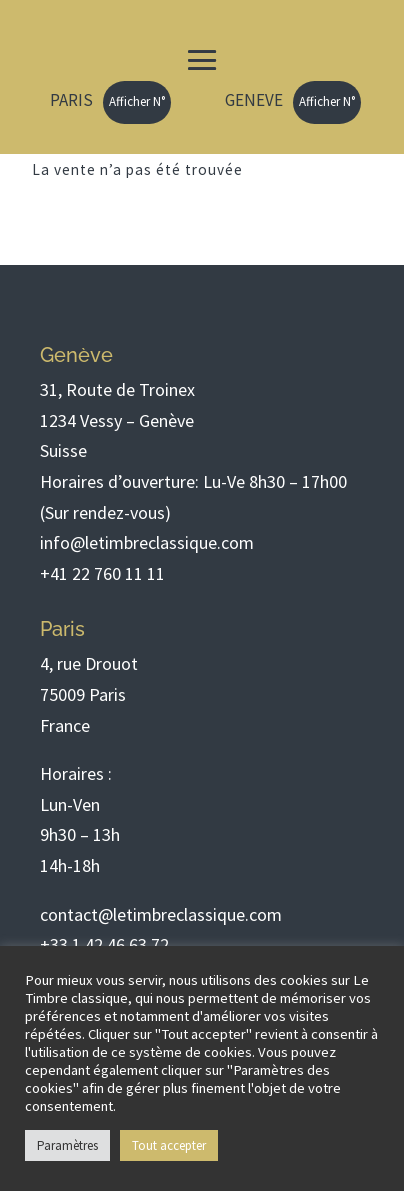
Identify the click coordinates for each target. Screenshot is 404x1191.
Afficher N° (137, 101)
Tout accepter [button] (169, 1145)
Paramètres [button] (67, 1145)
